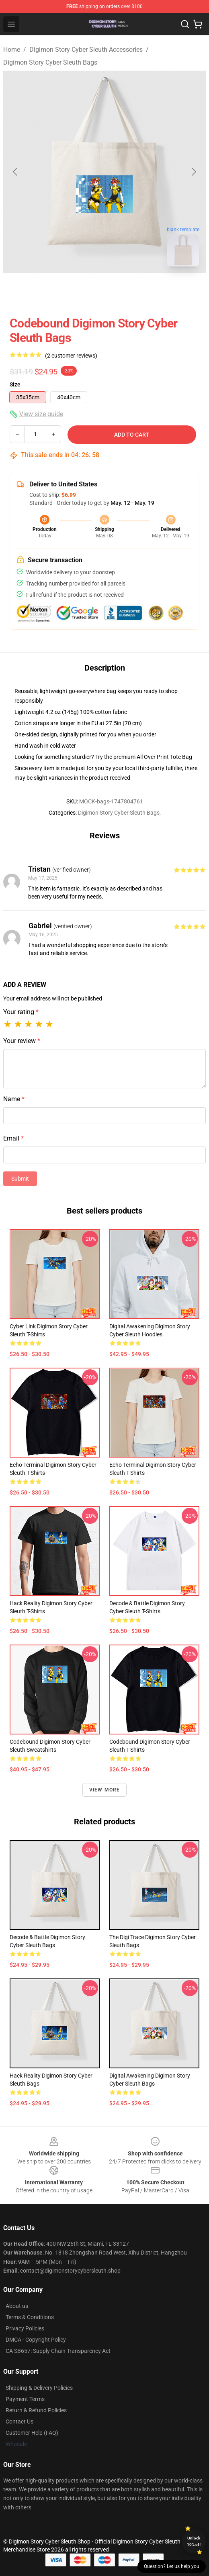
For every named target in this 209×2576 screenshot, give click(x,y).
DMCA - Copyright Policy (36, 2339)
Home (11, 49)
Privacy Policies (25, 2328)
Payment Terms (25, 2399)
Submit (20, 1178)
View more (104, 1790)
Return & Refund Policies (36, 2410)
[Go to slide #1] (83, 290)
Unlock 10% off (194, 2541)
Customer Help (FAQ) (32, 2433)
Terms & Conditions (30, 2317)
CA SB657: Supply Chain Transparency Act (58, 2351)
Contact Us (19, 2421)
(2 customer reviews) (71, 355)
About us (17, 2306)
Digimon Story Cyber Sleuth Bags (50, 62)
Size (15, 384)
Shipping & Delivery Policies (39, 2388)
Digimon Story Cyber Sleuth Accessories (86, 49)
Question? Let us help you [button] (171, 2566)
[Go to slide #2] (125, 290)
